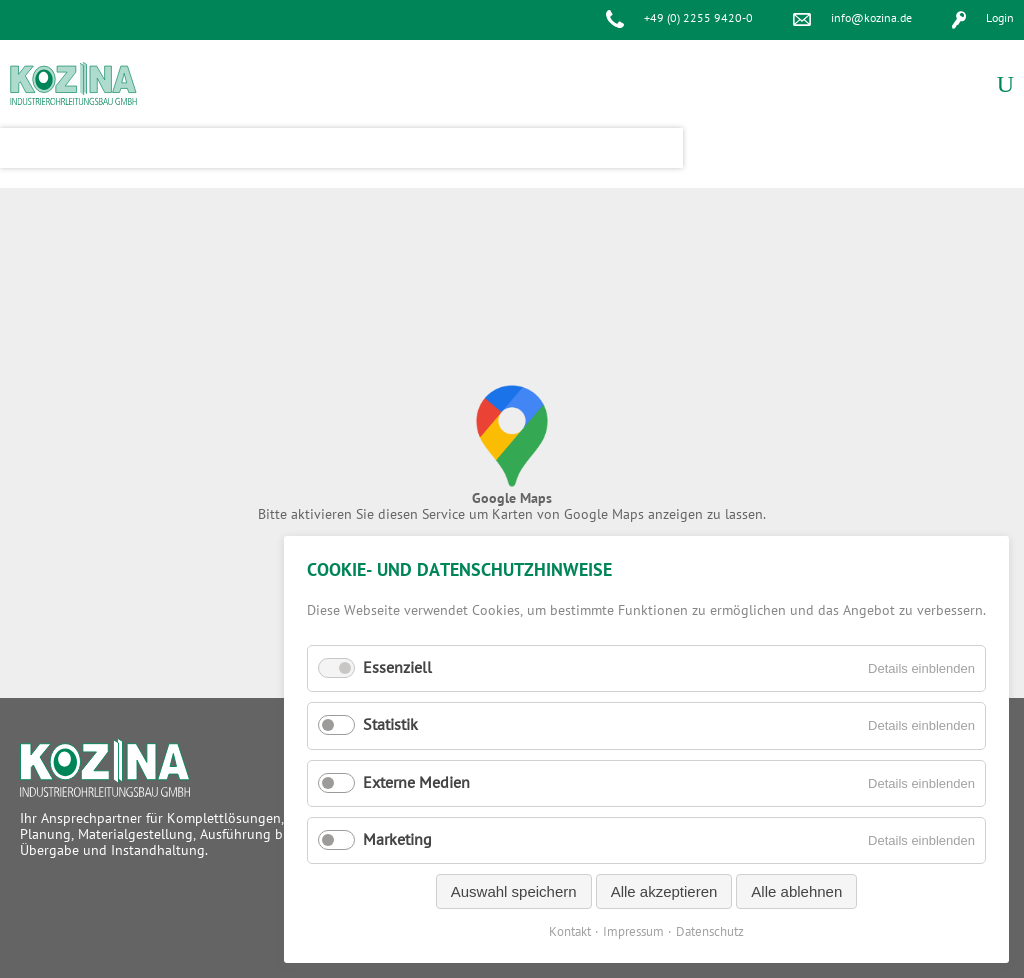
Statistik (390, 725)
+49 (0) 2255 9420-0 (698, 18)
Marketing (397, 840)
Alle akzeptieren (664, 891)
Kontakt (570, 932)
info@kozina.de (871, 18)
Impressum (633, 932)
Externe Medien (416, 783)
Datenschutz (710, 932)
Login (1000, 18)
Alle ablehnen (796, 891)
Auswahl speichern (514, 891)
